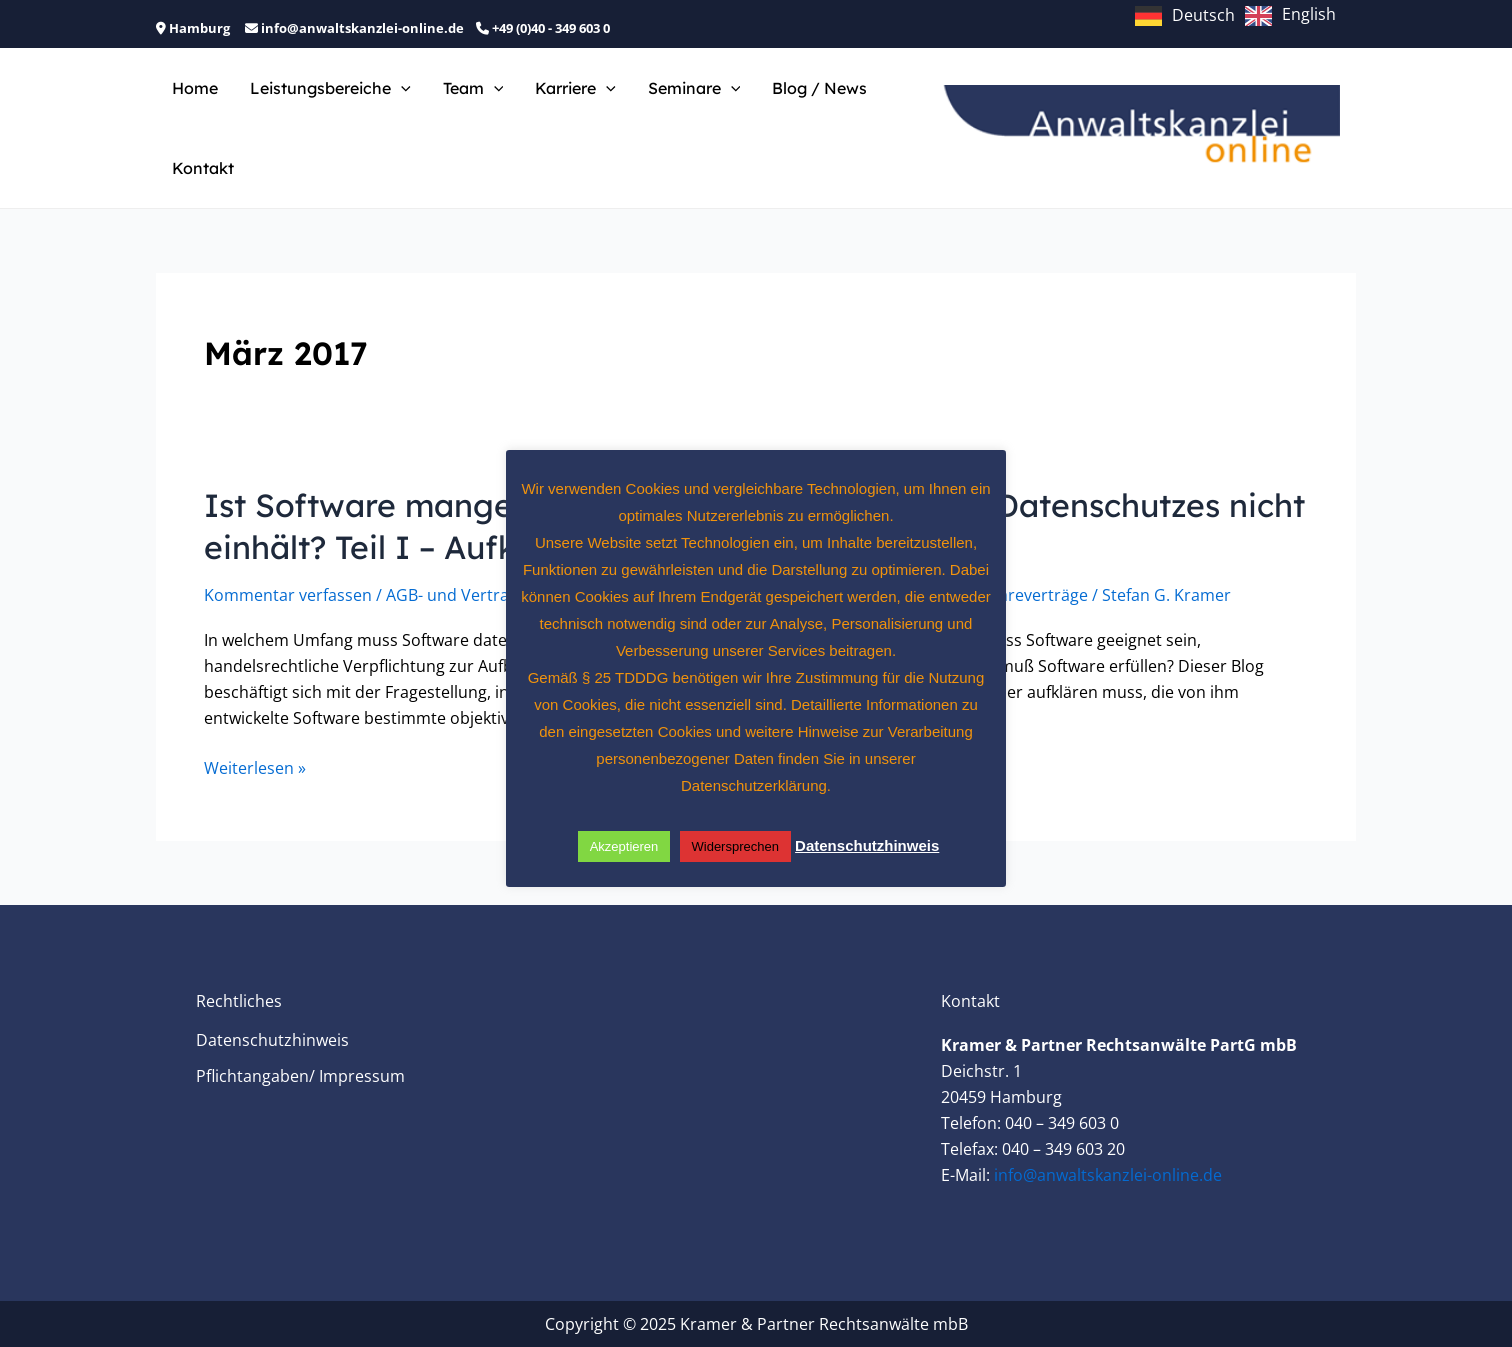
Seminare (694, 88)
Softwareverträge (1022, 595)
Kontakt (203, 168)
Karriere (575, 88)
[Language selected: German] (1240, 14)
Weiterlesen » (255, 768)
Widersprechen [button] (735, 846)
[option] (1290, 16)
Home (195, 88)
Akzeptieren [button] (624, 846)
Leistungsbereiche (330, 88)
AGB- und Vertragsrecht (476, 595)
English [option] (1309, 14)
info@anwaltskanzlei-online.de (1108, 1175)
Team (473, 88)
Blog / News (819, 88)
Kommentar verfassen (288, 595)
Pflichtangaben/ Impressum (300, 1076)
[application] (401, 88)
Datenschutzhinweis (272, 1040)
